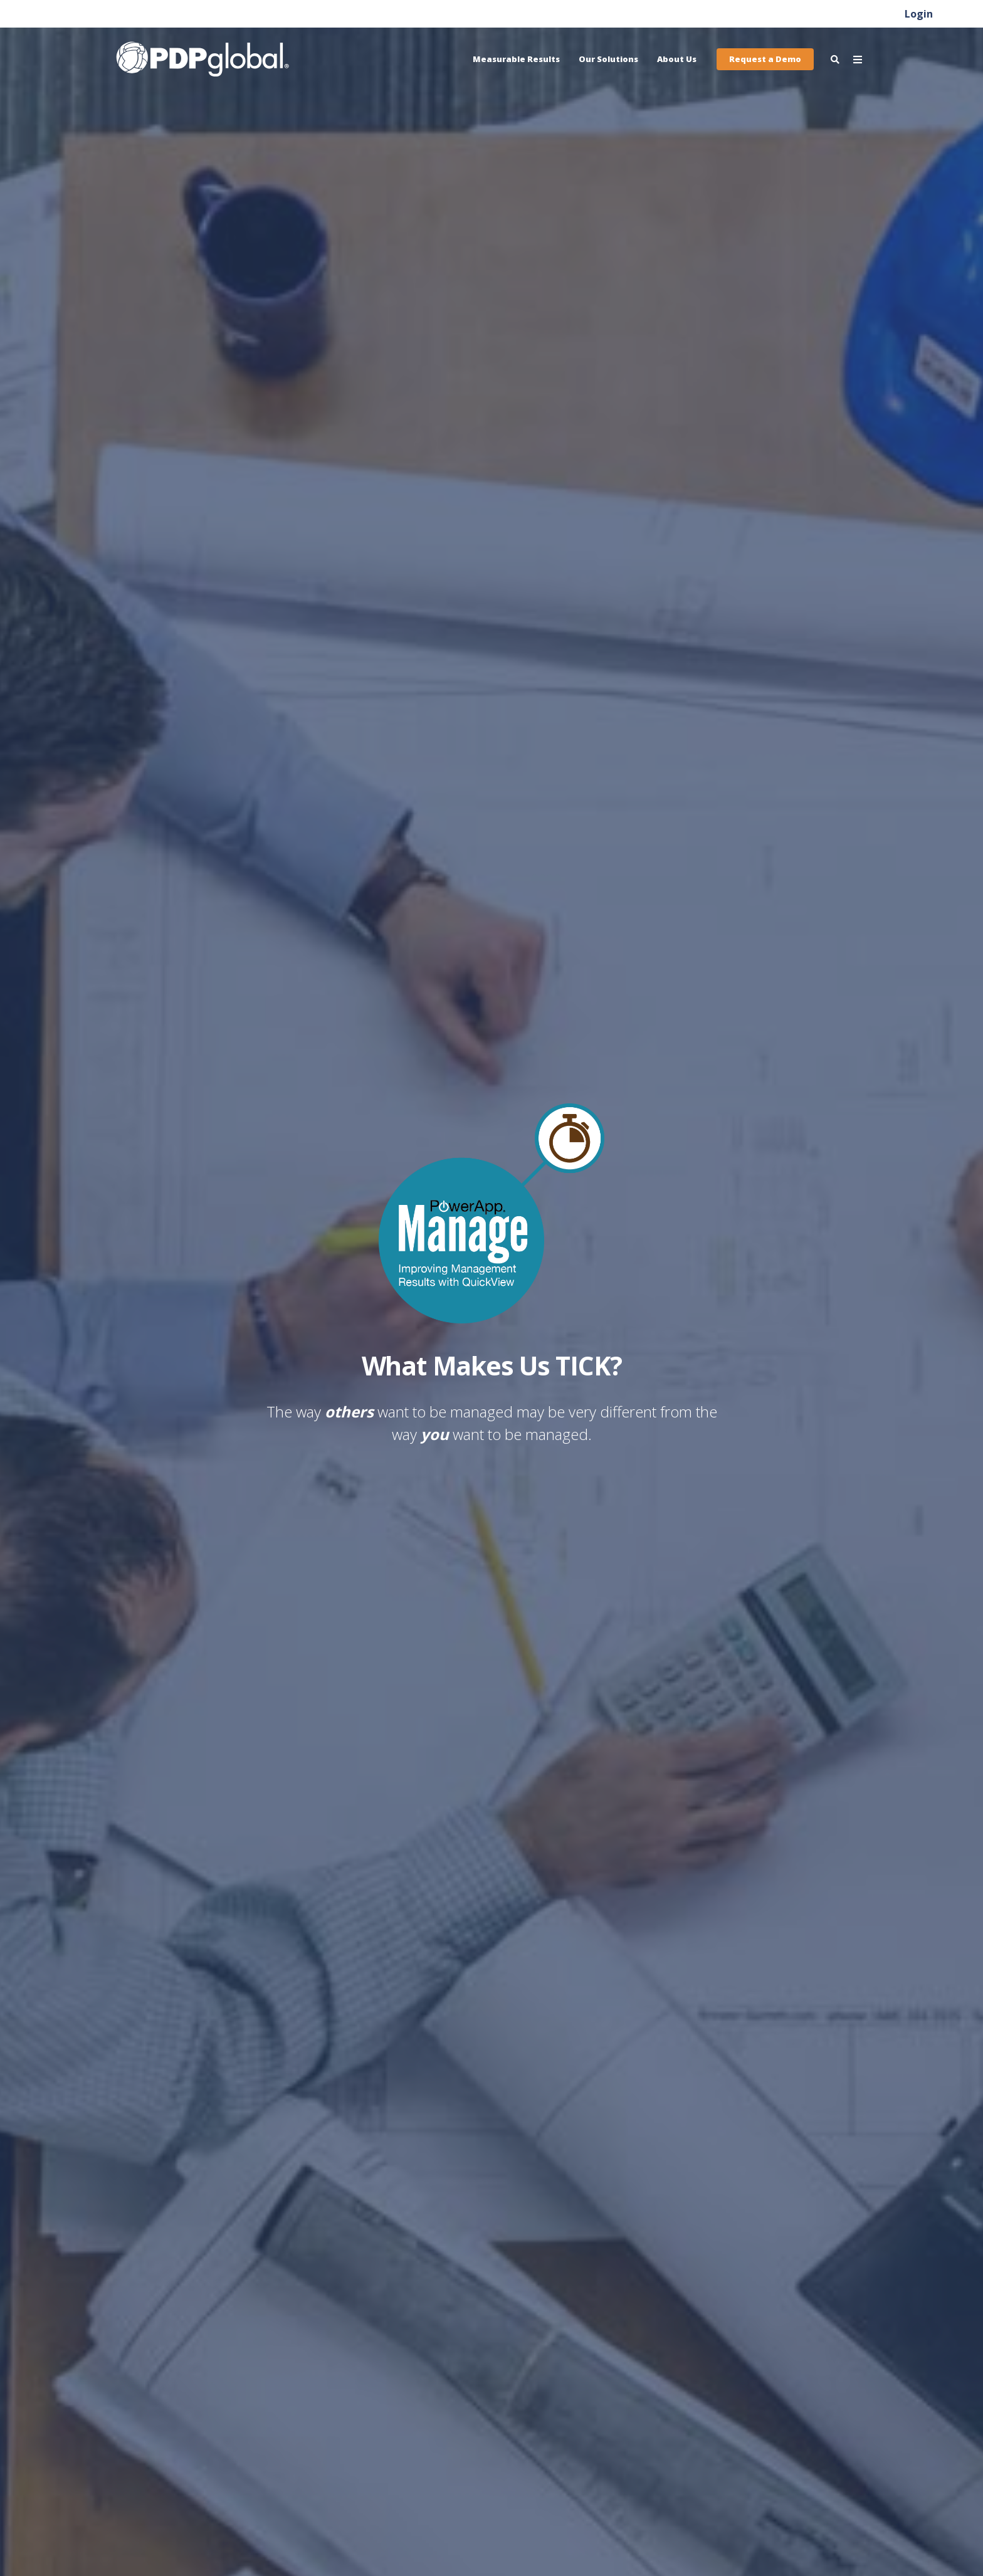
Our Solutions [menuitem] (608, 59)
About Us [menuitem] (677, 59)
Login (919, 14)
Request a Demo (765, 59)
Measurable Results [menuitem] (516, 59)
